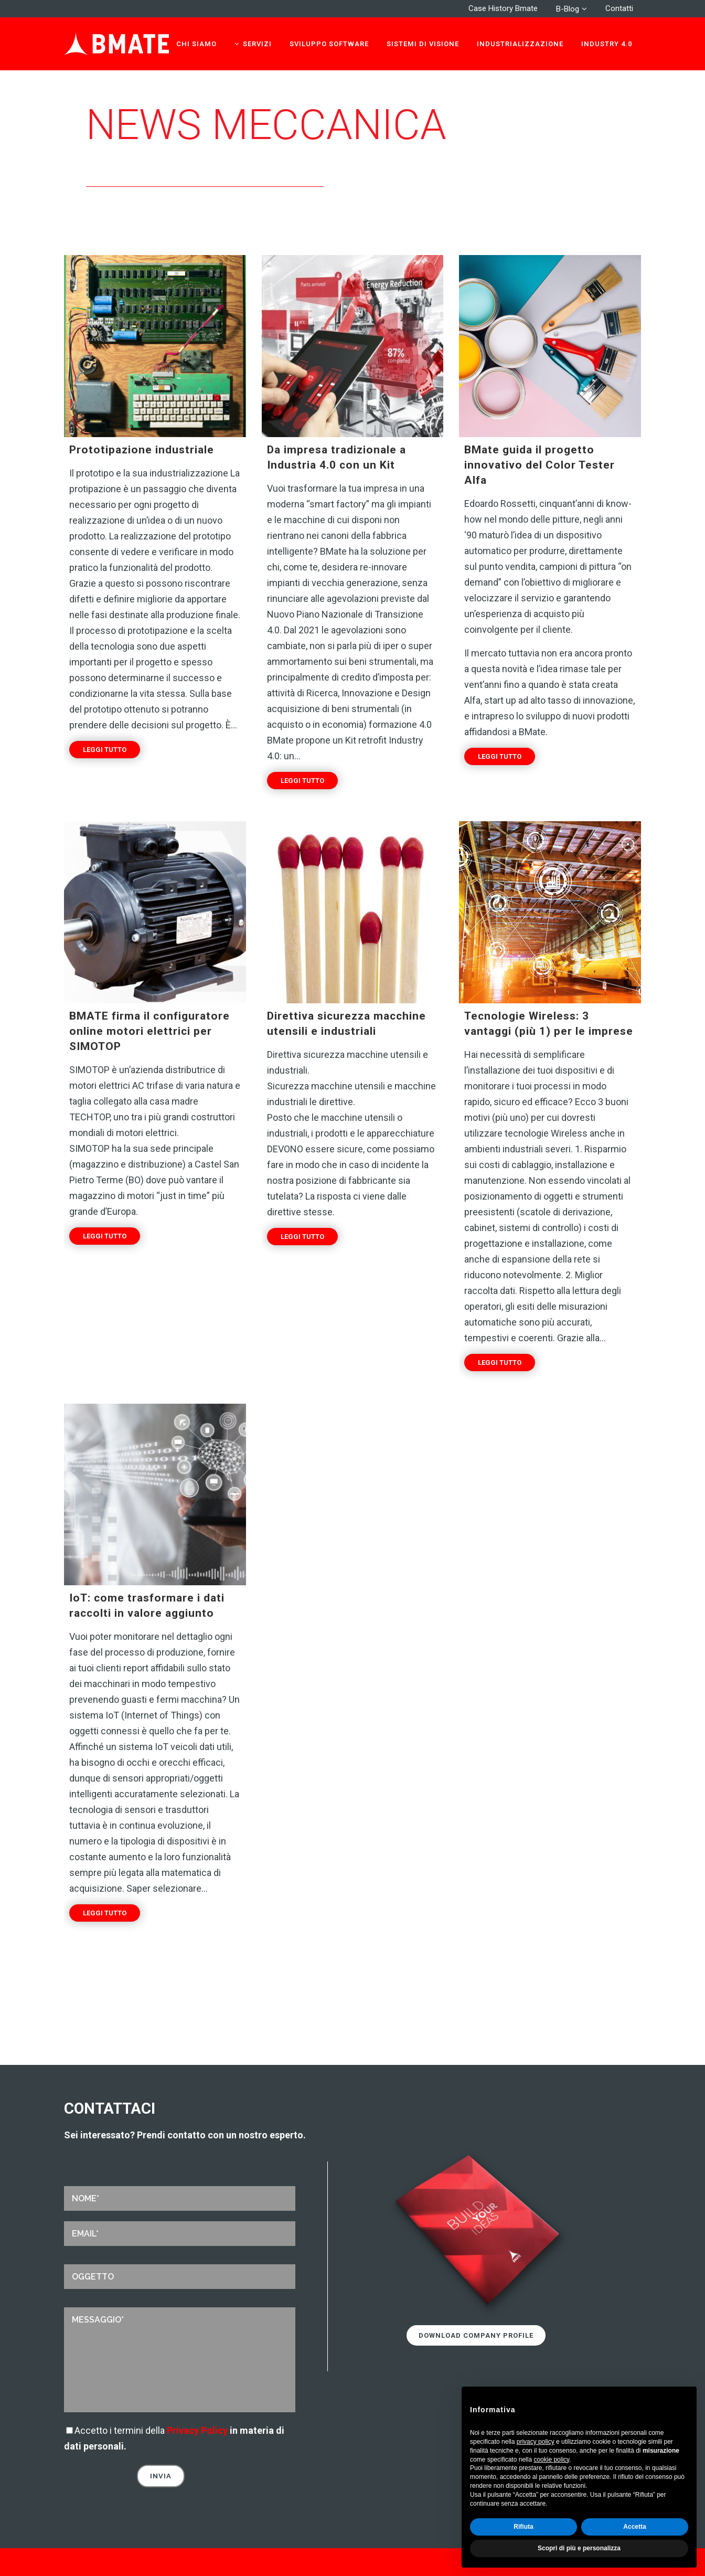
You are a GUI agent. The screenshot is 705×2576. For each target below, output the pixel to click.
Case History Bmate (503, 8)
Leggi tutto (104, 750)
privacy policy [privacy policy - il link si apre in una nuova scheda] (535, 2441)
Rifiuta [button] (523, 2526)
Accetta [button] (634, 2526)
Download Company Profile (476, 2335)
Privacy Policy (197, 2430)
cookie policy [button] (551, 2459)
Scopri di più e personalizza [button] (579, 2548)
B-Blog (567, 9)
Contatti (619, 8)
